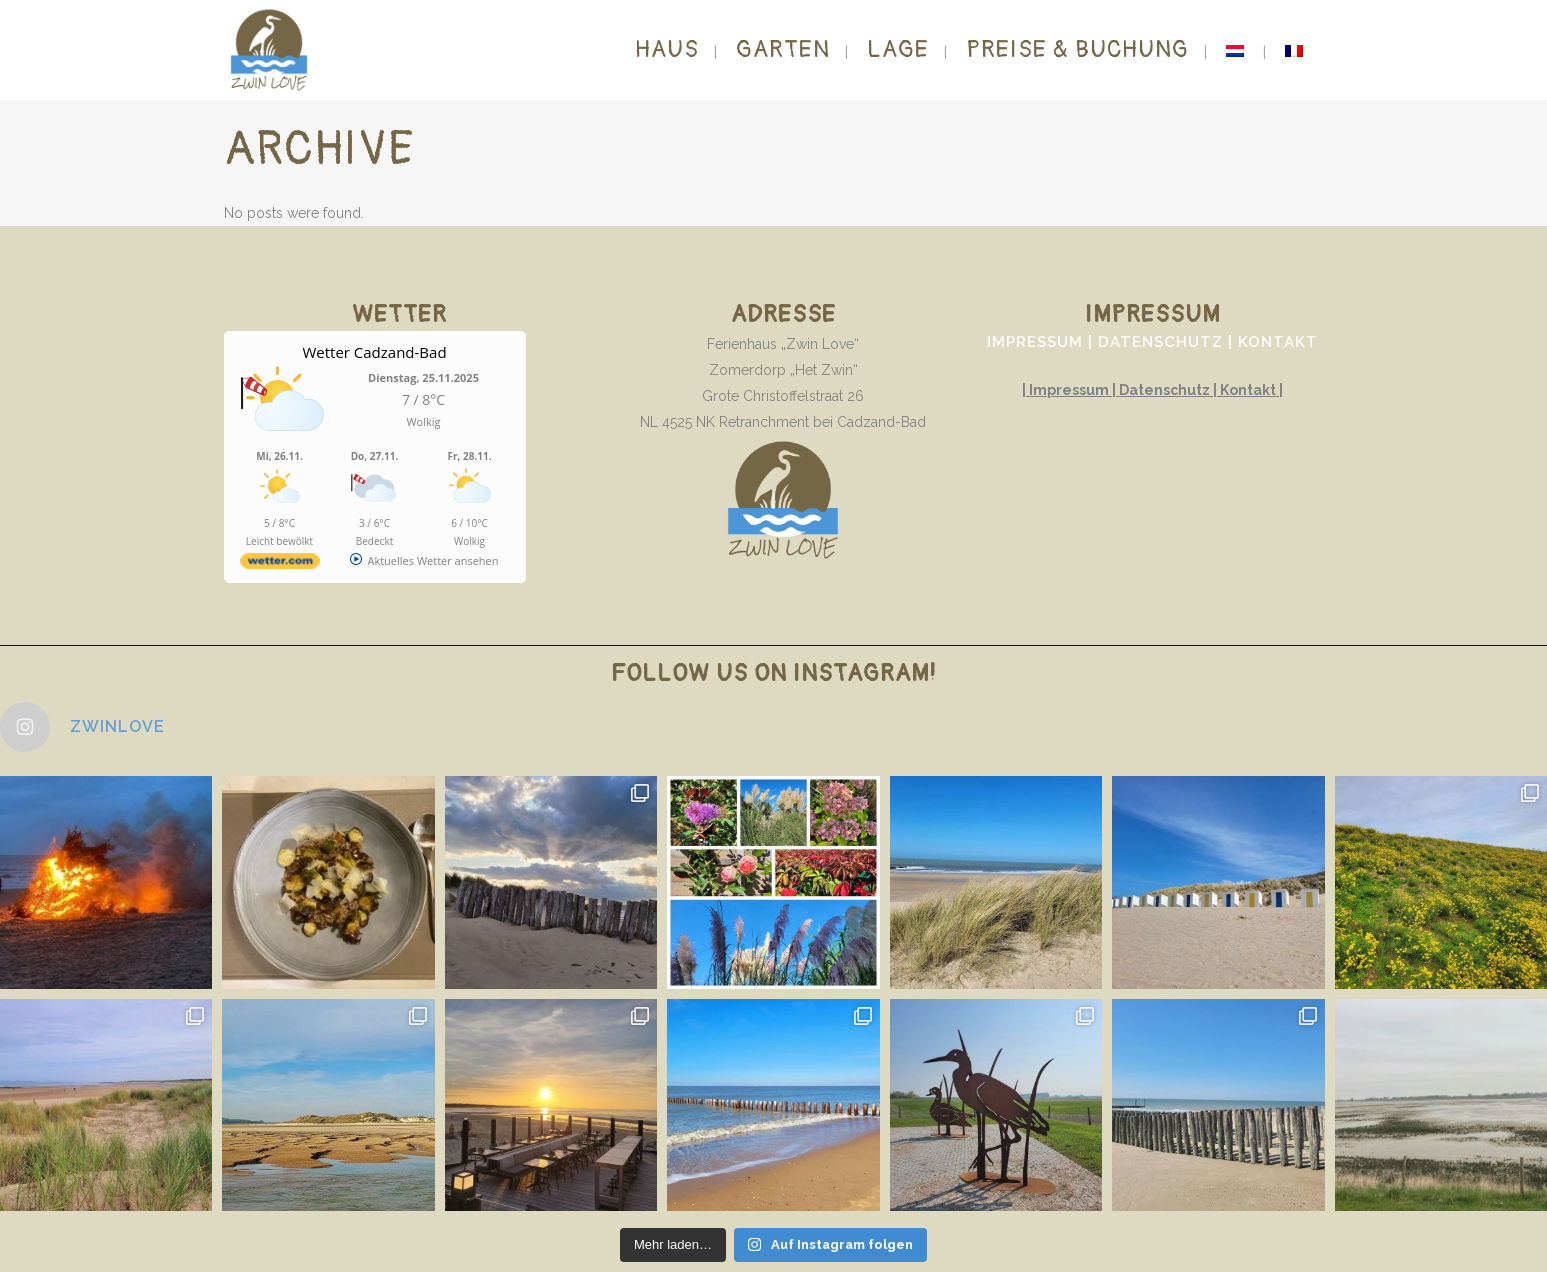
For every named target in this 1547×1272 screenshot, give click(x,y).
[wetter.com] (280, 564)
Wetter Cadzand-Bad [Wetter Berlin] (374, 352)
